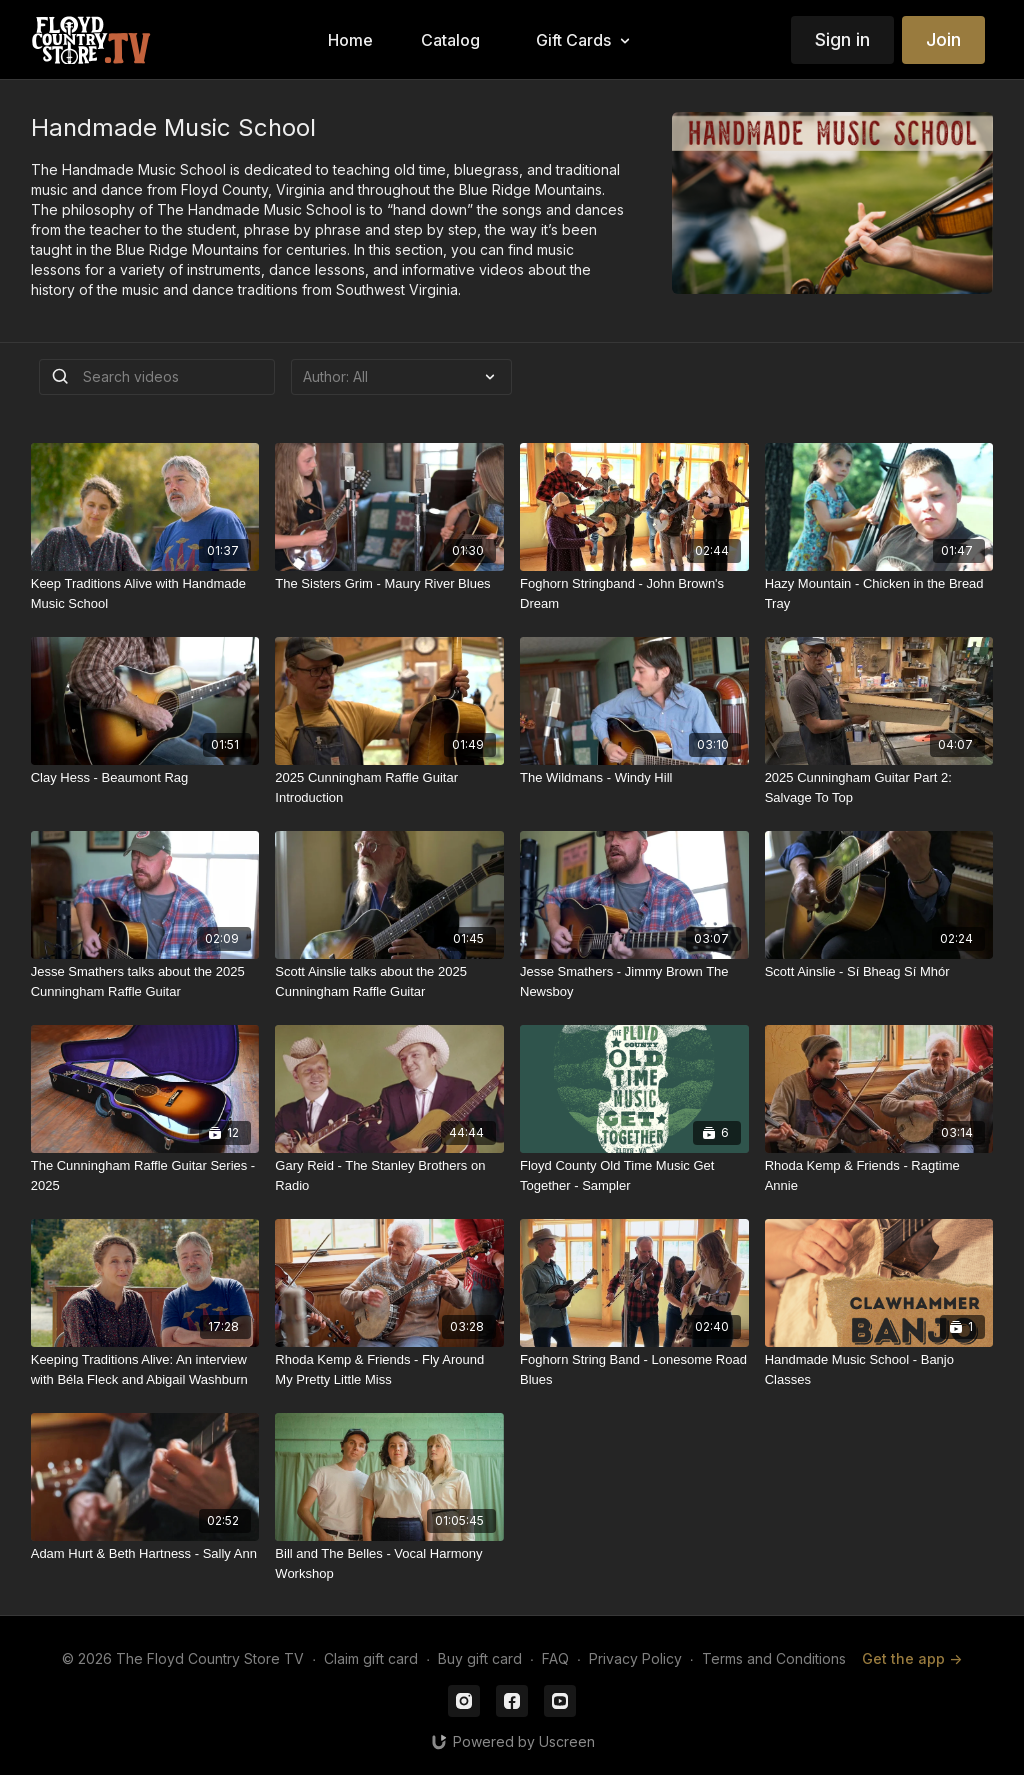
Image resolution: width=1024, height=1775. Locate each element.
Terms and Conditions (774, 1658)
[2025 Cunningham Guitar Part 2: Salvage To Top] (879, 787)
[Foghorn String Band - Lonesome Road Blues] (634, 1369)
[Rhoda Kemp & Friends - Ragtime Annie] (879, 1175)
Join (943, 39)
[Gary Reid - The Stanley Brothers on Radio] (389, 1175)
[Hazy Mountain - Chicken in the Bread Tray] (879, 593)
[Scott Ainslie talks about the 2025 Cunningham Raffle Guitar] (389, 981)
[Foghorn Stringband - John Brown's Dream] (634, 593)
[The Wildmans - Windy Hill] (634, 778)
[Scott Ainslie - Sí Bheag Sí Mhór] (879, 972)
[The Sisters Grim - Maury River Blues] (389, 584)
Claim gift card (371, 1658)
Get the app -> (912, 1658)
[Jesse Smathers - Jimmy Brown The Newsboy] (634, 981)
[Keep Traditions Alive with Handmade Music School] (145, 593)
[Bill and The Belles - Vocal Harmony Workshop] (389, 1563)
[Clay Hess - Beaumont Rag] (145, 778)
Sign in (842, 39)
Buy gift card (480, 1658)
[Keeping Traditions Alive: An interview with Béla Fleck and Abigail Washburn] (145, 1369)
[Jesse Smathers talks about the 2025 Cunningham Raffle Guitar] (145, 981)
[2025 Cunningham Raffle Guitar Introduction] (389, 787)
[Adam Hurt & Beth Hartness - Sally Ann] (145, 1554)
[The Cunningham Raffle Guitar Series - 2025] (145, 1175)
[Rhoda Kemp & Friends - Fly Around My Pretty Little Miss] (389, 1369)
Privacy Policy (635, 1658)
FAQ (555, 1658)
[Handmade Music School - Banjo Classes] (879, 1369)
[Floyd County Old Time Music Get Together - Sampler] (634, 1175)
